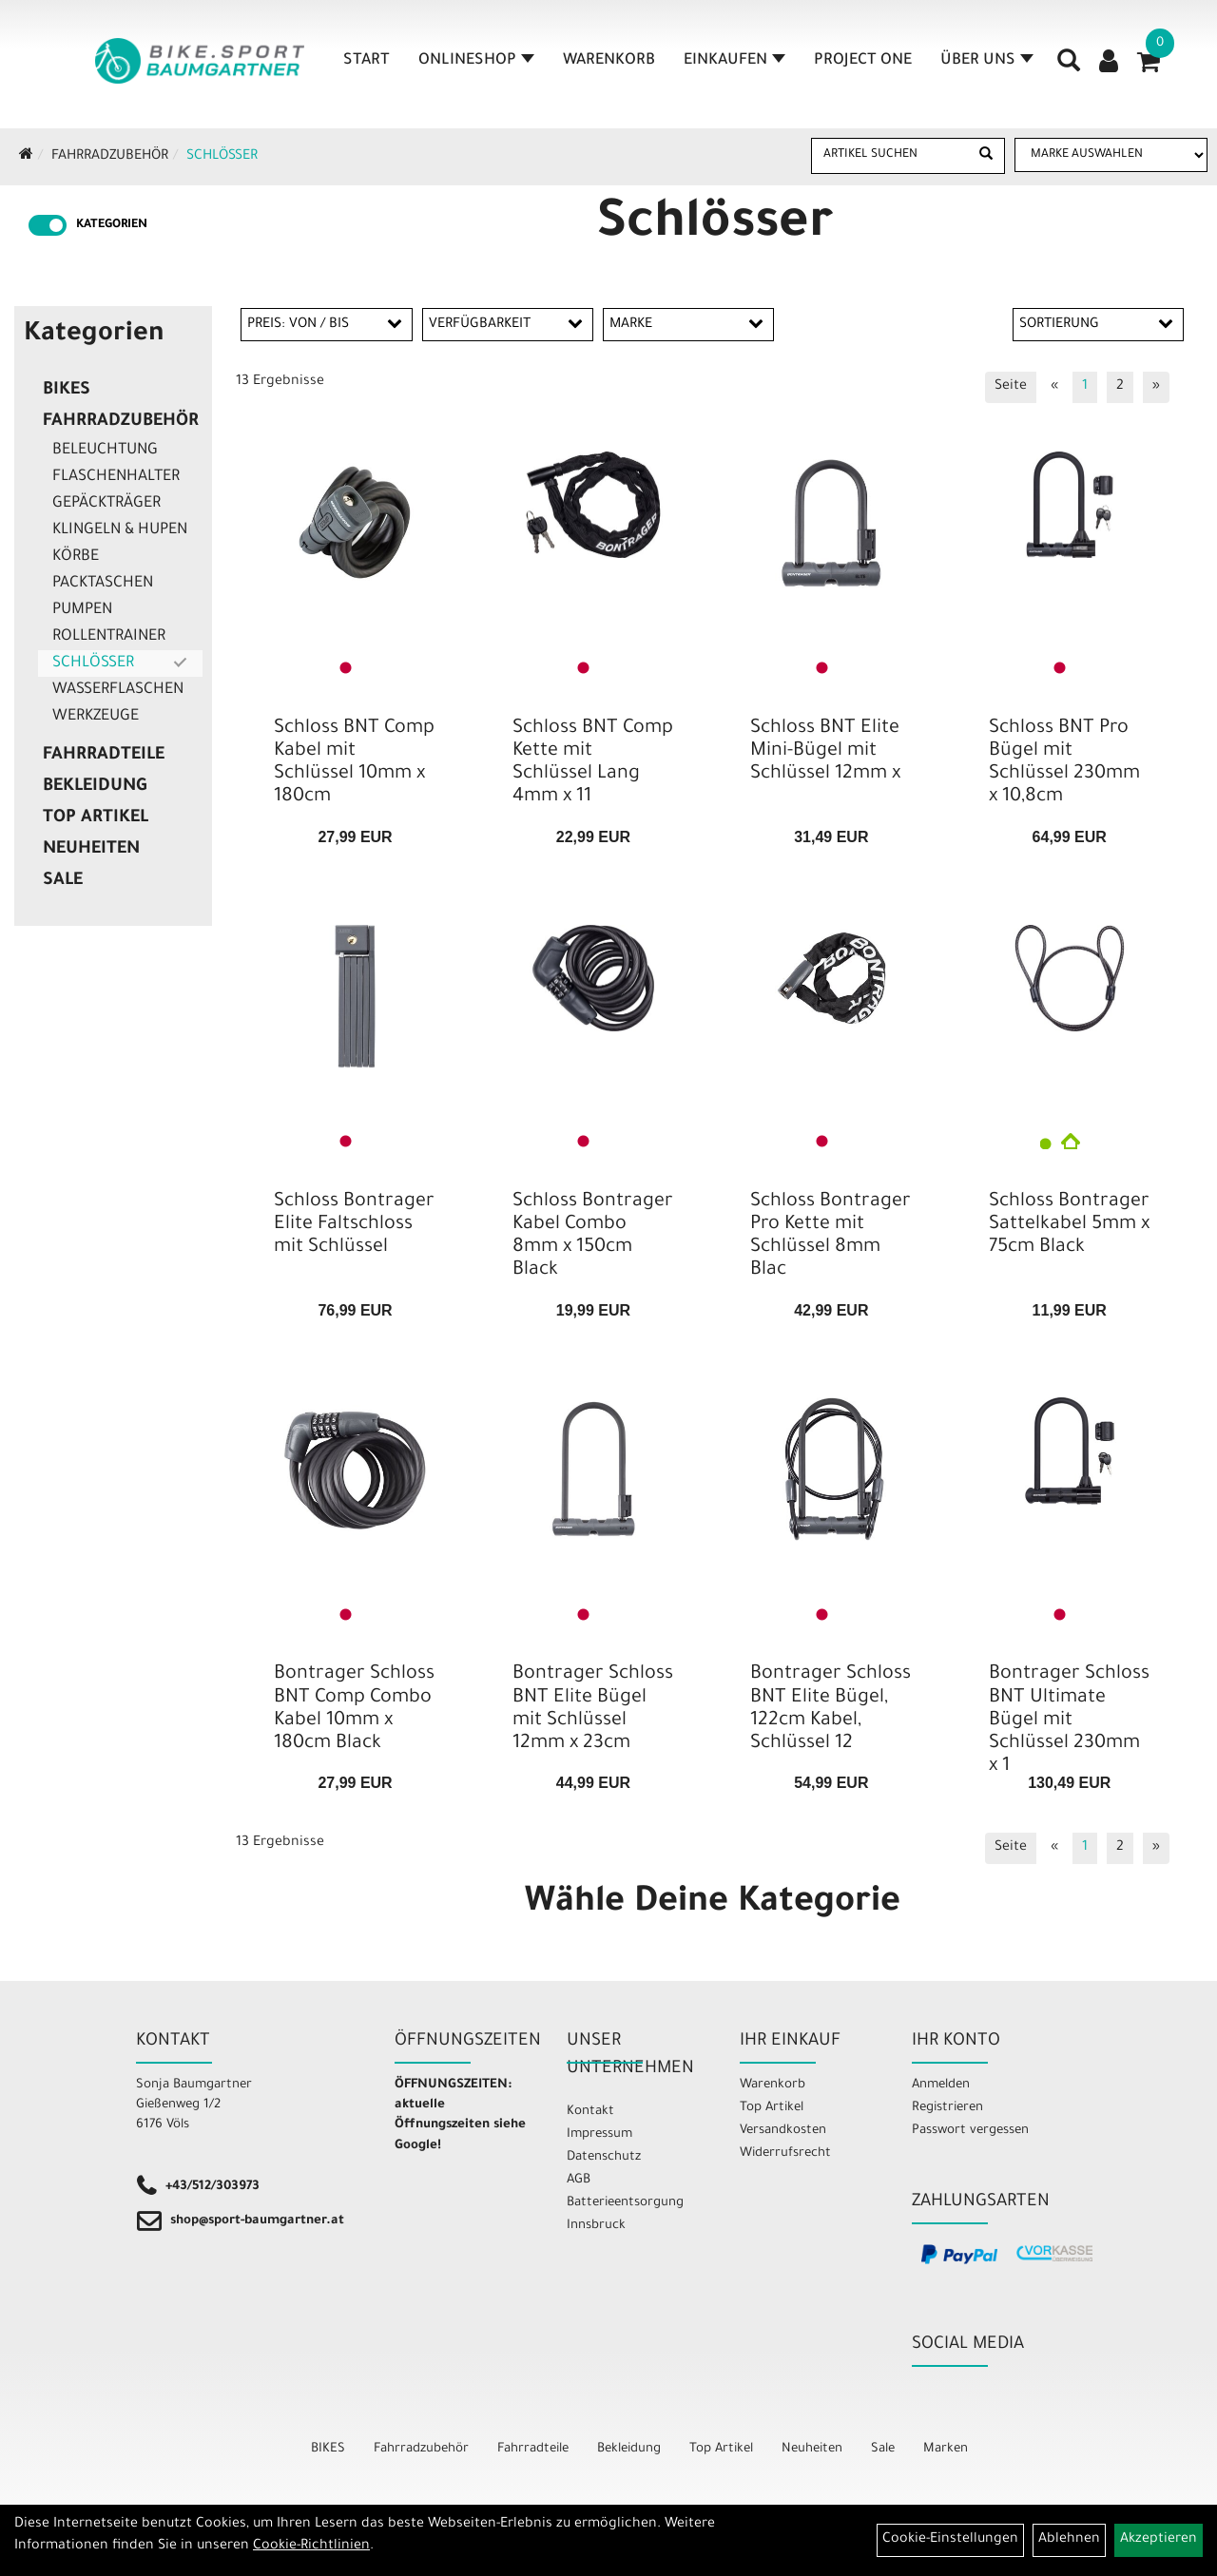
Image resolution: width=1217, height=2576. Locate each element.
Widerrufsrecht (785, 2153)
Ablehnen (1069, 2539)
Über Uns (986, 60)
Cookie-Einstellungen (950, 2539)
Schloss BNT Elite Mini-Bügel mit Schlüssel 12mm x (825, 752)
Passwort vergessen (970, 2131)
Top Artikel (95, 818)
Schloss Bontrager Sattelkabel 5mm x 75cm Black (1069, 1225)
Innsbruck (596, 2226)
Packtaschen (102, 583)
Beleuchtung (105, 450)
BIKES (66, 390)
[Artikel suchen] (890, 155)
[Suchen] (986, 156)
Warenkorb (609, 60)
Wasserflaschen (118, 690)
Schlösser (222, 156)
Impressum (599, 2134)
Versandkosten (783, 2131)
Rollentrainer (108, 636)
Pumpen (82, 610)
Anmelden (941, 2085)
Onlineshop (476, 60)
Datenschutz (604, 2157)
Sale (63, 881)
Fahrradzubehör (109, 156)
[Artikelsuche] (1068, 67)
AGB (578, 2180)
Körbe (75, 557)
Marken (945, 2449)
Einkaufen (734, 60)
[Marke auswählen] (1110, 155)
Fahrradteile (103, 755)
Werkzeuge (95, 716)
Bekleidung (94, 787)
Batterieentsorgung (625, 2203)
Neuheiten (91, 849)
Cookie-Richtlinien (311, 2546)
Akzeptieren (1158, 2539)
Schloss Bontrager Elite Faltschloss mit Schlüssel (354, 1225)
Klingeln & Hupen (119, 530)
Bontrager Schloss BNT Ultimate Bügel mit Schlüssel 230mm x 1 (1069, 1721)
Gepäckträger (106, 503)
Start (366, 60)
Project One (863, 60)
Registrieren (947, 2108)
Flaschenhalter (116, 477)
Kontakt (590, 2112)
